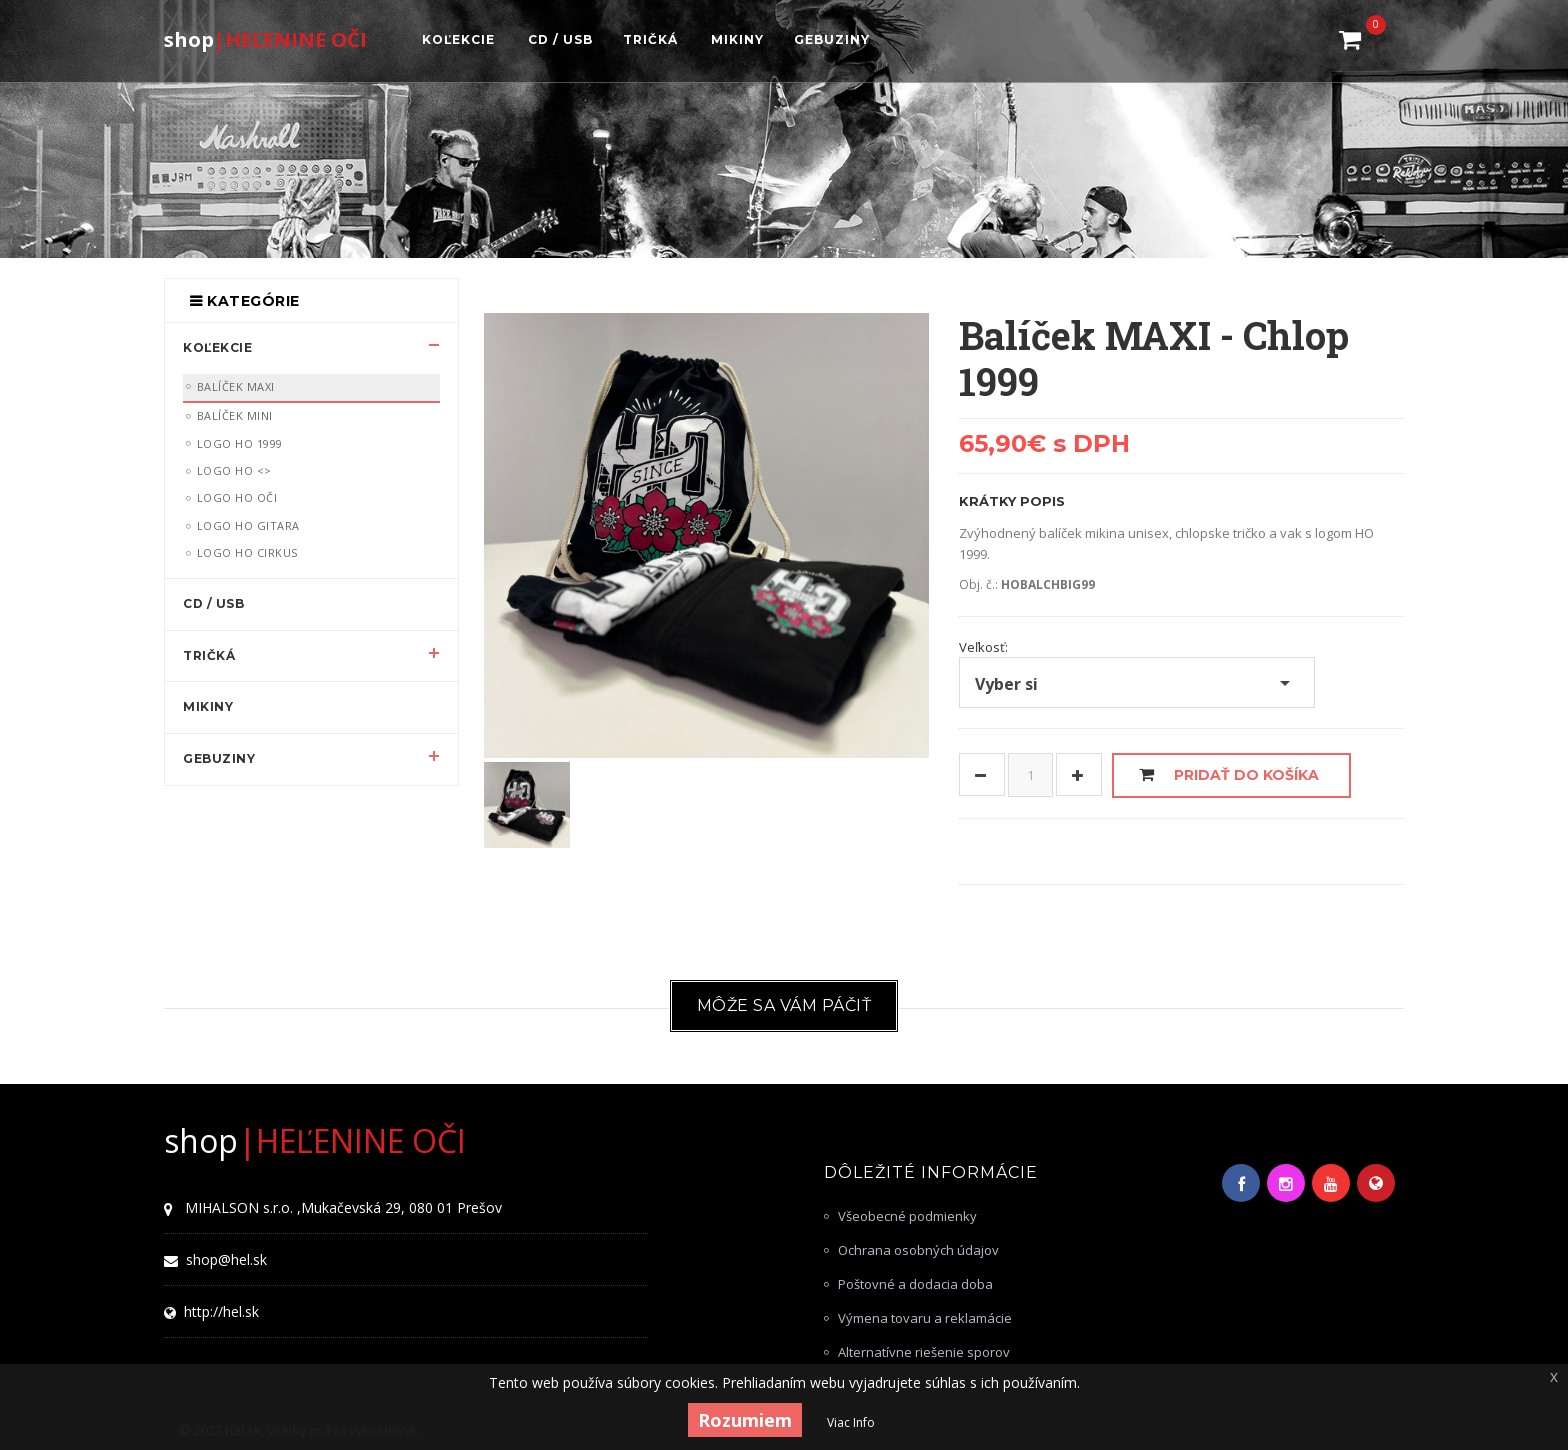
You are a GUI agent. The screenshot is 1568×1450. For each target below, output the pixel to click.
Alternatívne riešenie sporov (924, 1352)
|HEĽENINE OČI (265, 38)
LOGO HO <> (234, 470)
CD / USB (213, 603)
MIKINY (208, 706)
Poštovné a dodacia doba (915, 1284)
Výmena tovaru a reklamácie (925, 1318)
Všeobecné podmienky (907, 1216)
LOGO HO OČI (237, 497)
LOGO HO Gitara (248, 525)
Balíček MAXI (236, 386)
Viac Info (851, 1422)
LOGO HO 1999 (240, 443)
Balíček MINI (235, 415)
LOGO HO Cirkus (247, 552)
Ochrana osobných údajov (918, 1250)
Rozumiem (745, 1420)
